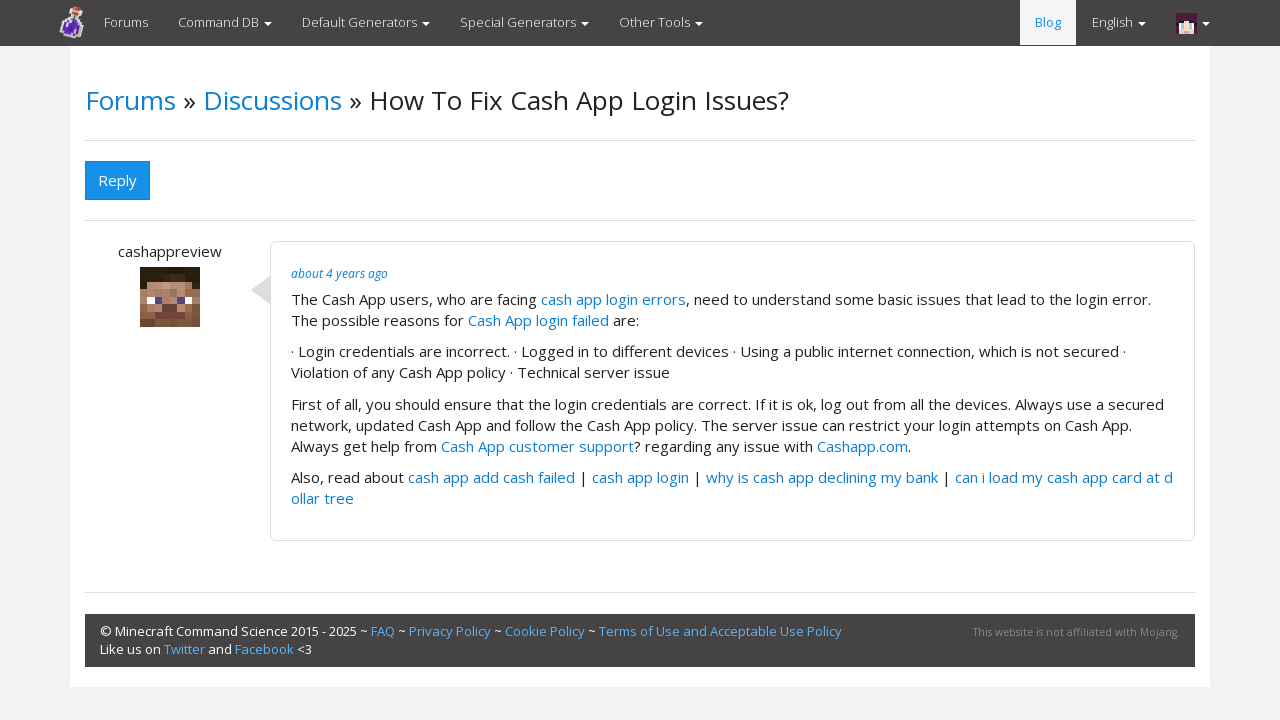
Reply (117, 180)
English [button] (1119, 22)
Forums (126, 22)
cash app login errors (613, 299)
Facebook (264, 649)
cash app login (642, 477)
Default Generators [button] (366, 22)
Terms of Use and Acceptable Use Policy (720, 631)
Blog (1048, 22)
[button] (1193, 23)
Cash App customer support (537, 446)
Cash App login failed (540, 320)
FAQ (383, 631)
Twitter (184, 649)
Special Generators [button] (524, 22)
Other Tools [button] (661, 22)
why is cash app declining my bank (822, 477)
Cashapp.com (862, 446)
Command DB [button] (225, 22)
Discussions (272, 100)
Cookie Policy (545, 631)
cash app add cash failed (491, 477)
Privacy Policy (450, 631)
